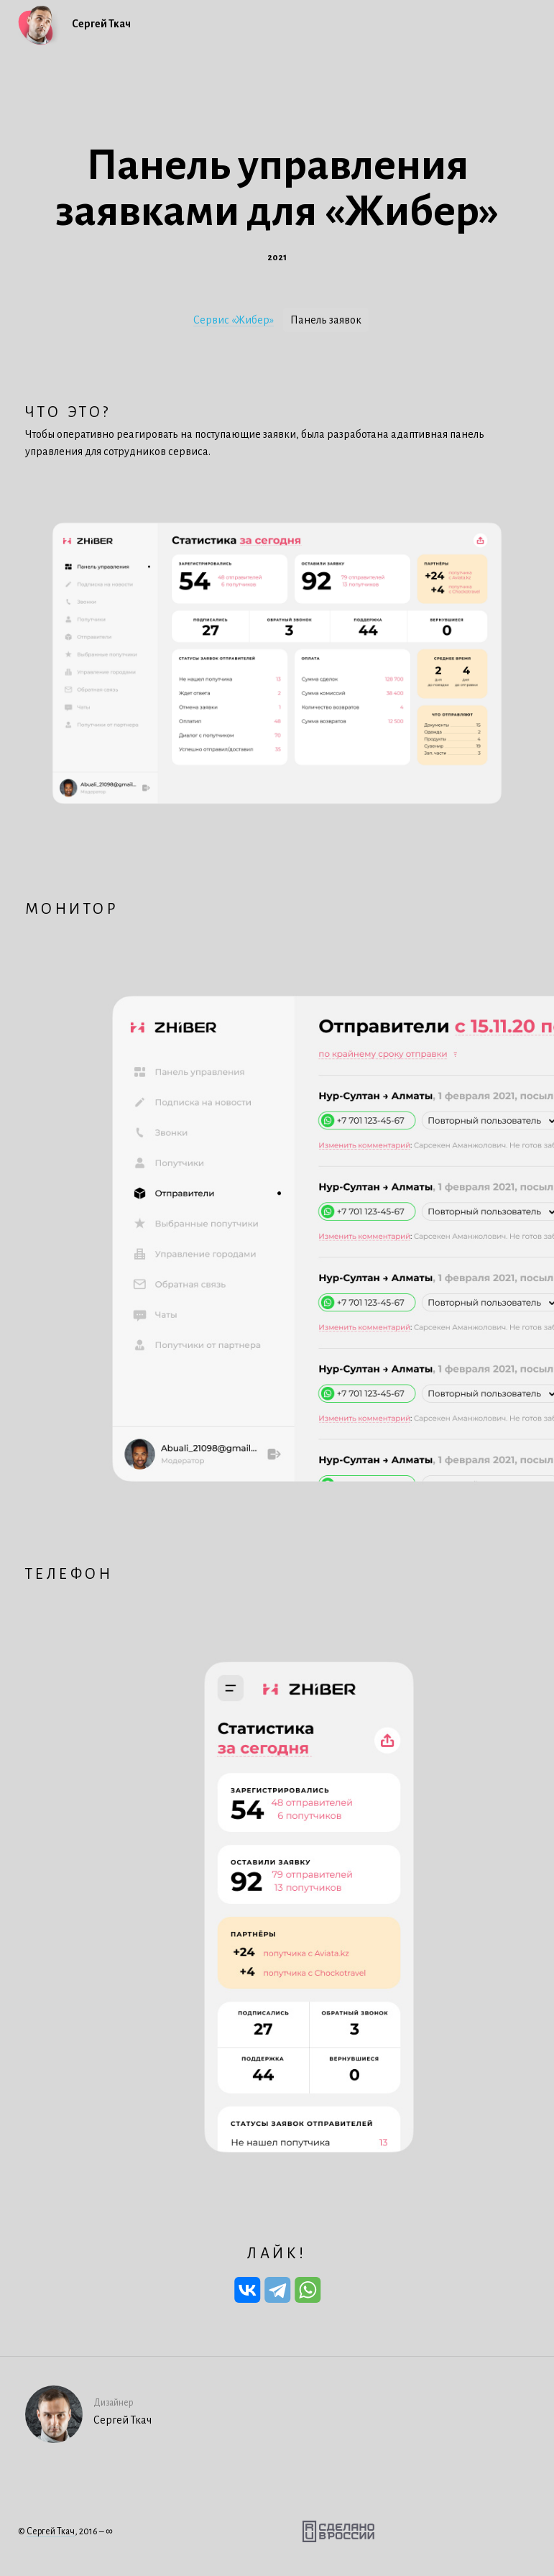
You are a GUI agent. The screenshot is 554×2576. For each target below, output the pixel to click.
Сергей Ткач (51, 2531)
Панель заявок (325, 320)
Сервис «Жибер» (233, 320)
